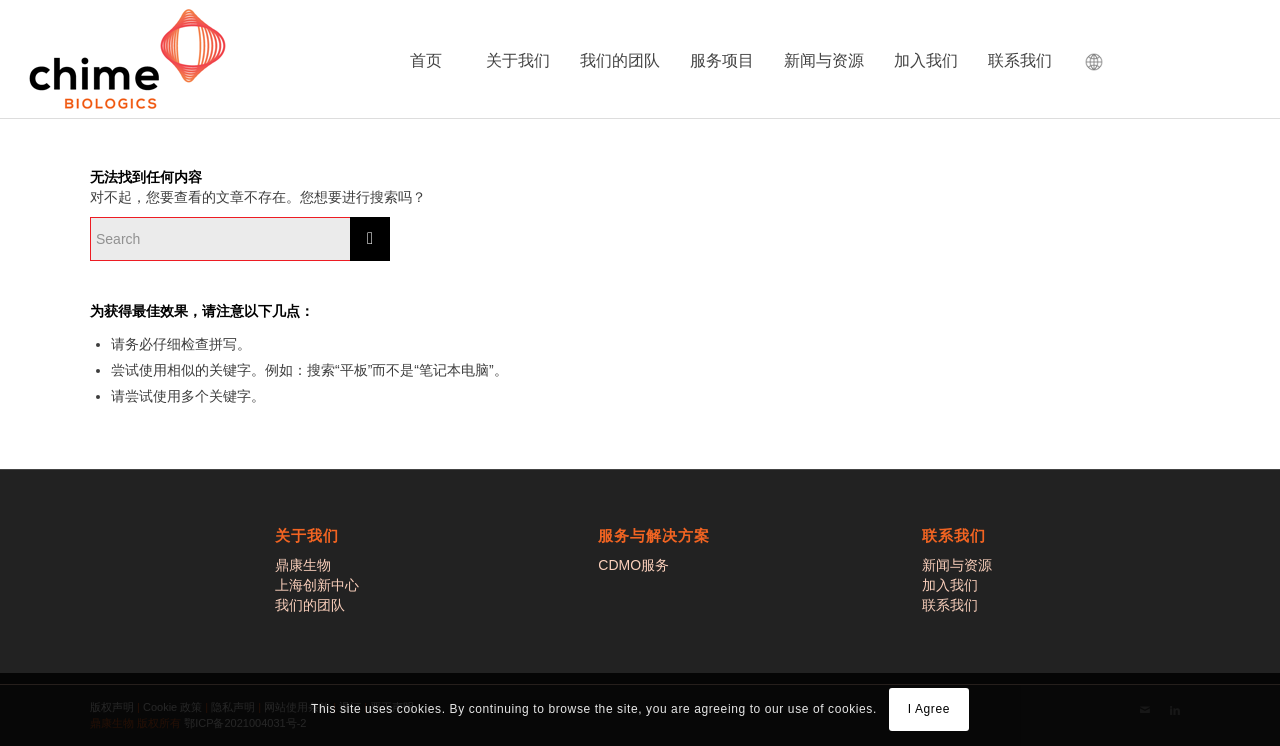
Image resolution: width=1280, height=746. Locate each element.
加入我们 (926, 60)
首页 (426, 60)
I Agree (929, 709)
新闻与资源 (824, 60)
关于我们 (518, 60)
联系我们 (1020, 60)
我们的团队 (620, 60)
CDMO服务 (633, 565)
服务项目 (722, 60)
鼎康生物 (303, 565)
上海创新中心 (317, 585)
